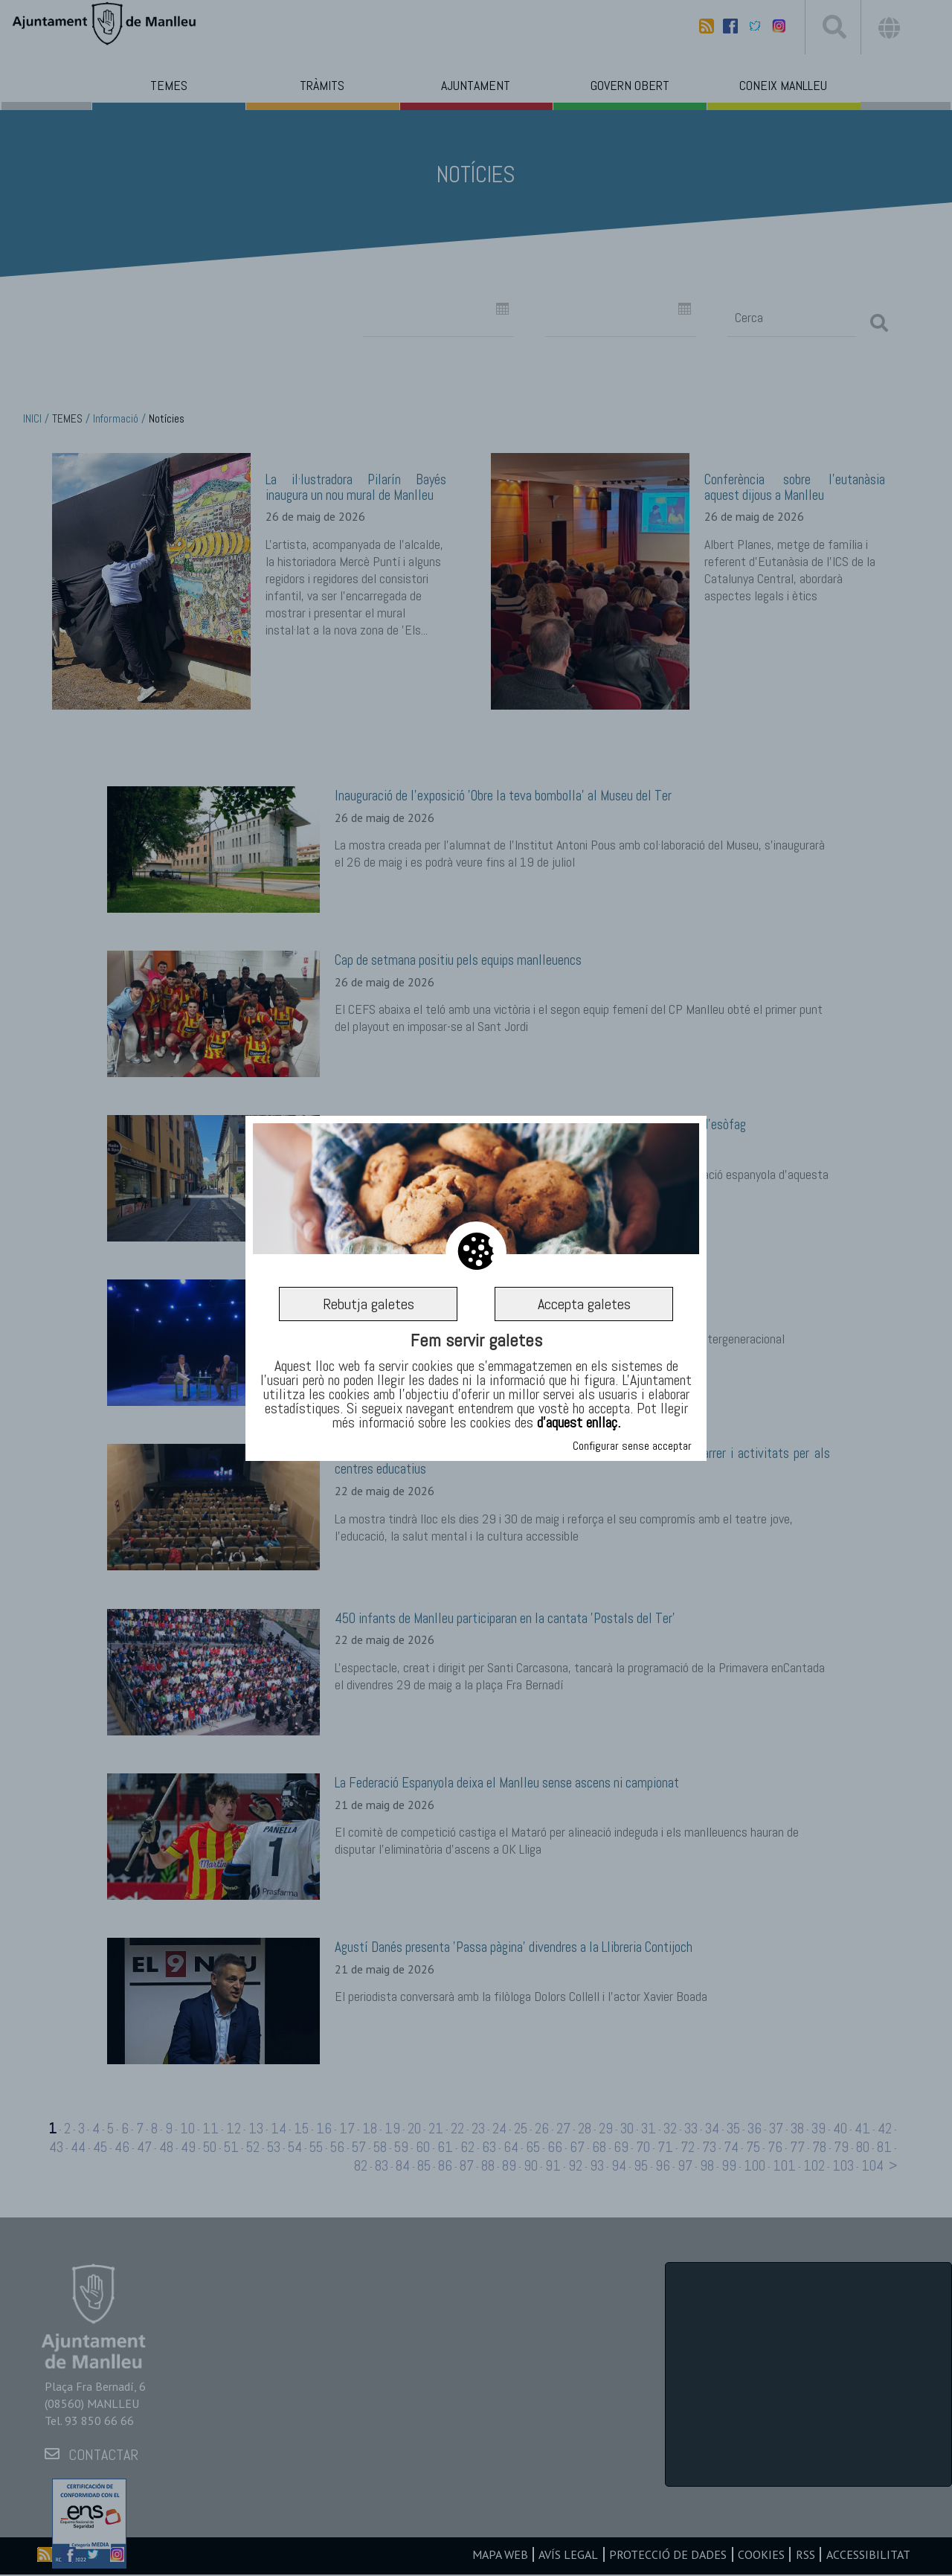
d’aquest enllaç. (578, 1423)
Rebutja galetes (368, 1304)
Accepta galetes (584, 1304)
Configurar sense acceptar (632, 1446)
